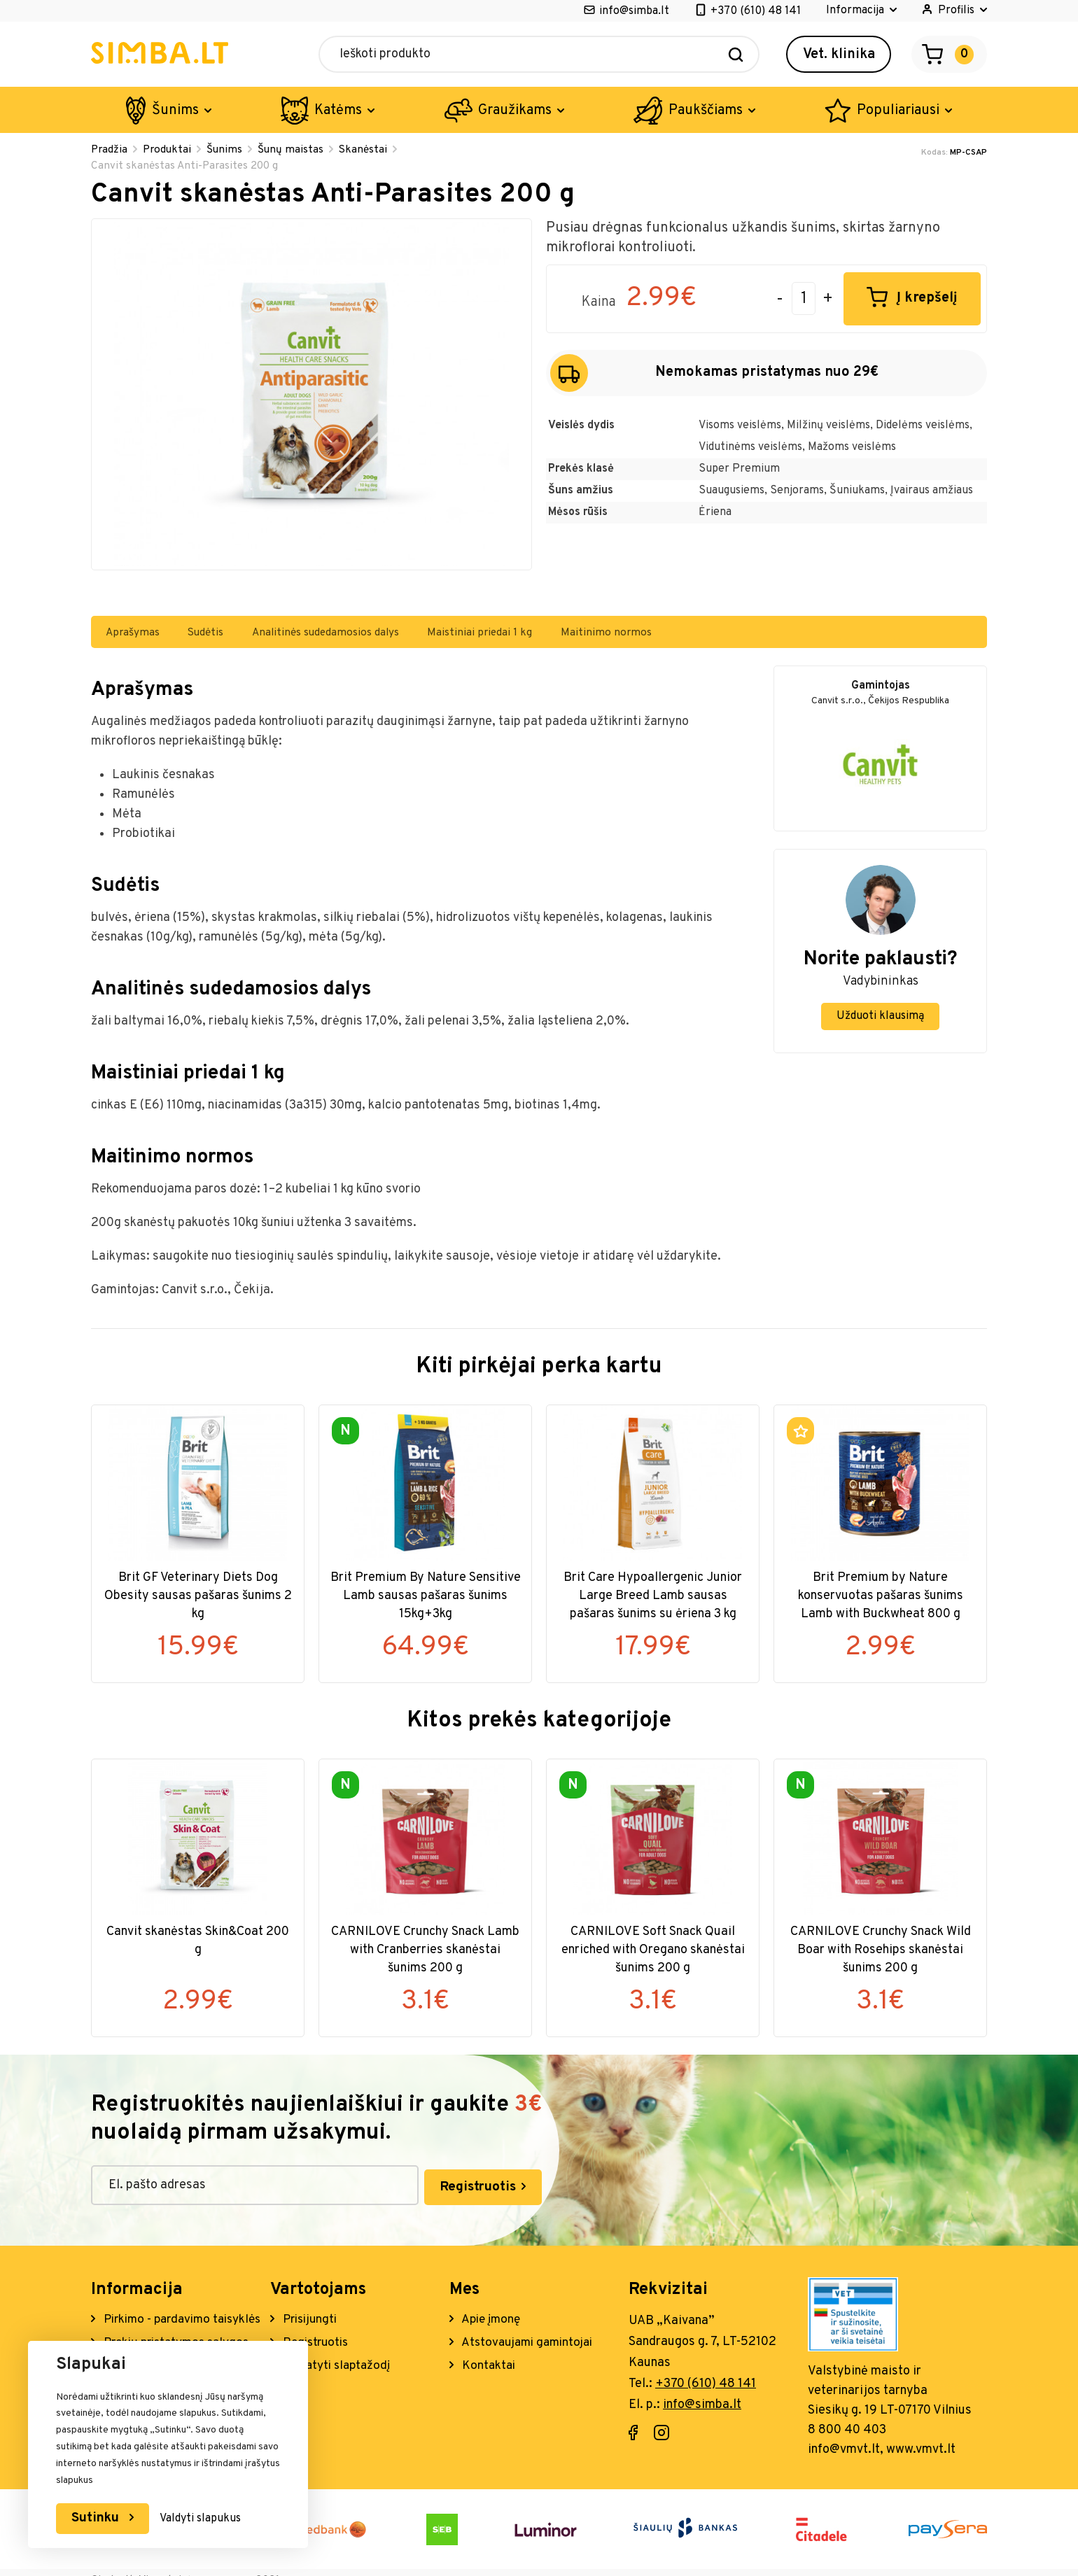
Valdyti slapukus (204, 2519)
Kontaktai (488, 2364)
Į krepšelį (927, 301)
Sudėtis (222, 635)
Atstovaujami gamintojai (530, 2340)
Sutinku (99, 2518)
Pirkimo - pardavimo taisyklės (154, 2326)
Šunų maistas (296, 150)
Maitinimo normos (649, 635)
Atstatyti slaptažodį (338, 2364)
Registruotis (400, 2185)
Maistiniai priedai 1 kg (515, 635)
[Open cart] (949, 54)
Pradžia (110, 150)
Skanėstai (370, 150)
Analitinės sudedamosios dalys (351, 635)
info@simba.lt (634, 11)
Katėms (338, 110)
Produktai (169, 150)
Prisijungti (311, 2317)
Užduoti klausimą (880, 1020)
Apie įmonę (491, 2317)
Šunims (175, 110)
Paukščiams (705, 110)
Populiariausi (898, 110)
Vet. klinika (839, 54)
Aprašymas (140, 635)
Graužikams (515, 110)
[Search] (736, 54)
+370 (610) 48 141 (755, 11)
